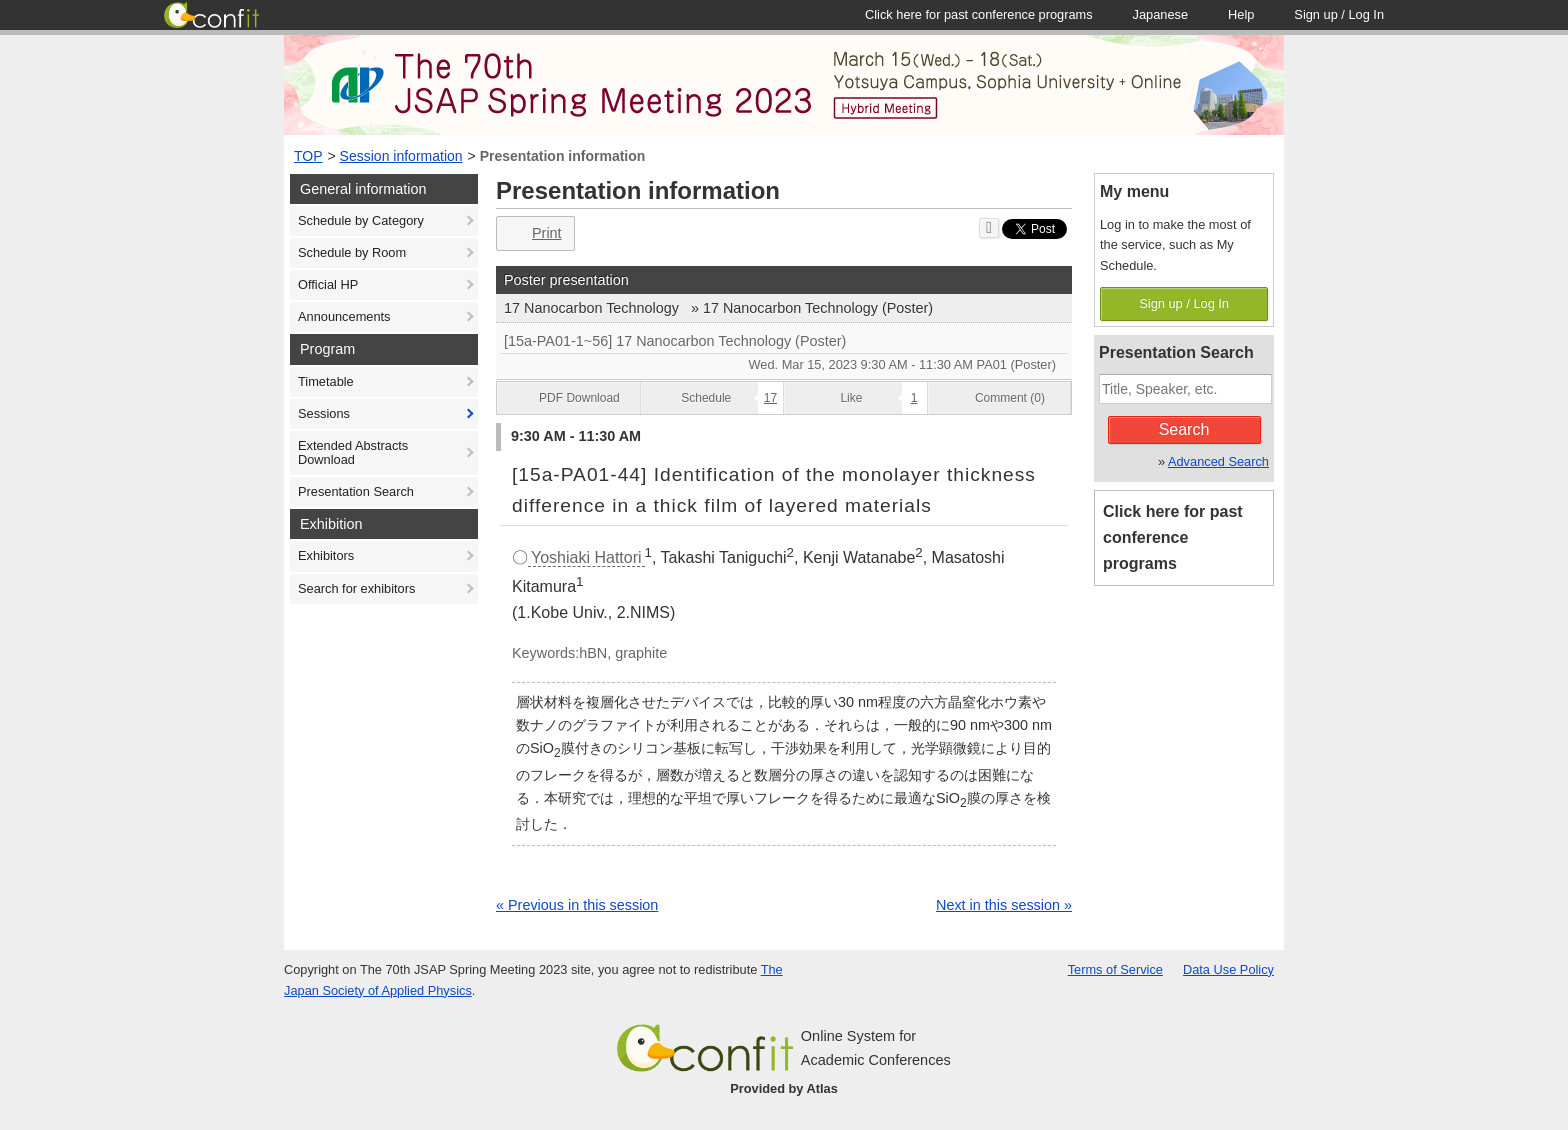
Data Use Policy (1228, 969)
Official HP (328, 284)
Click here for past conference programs (1173, 537)
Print (533, 233)
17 (770, 398)
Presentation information (563, 156)
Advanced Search (1218, 461)
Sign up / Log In (1184, 303)
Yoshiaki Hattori (586, 557)
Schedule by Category (361, 220)
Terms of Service (1115, 969)
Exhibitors (326, 555)
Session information (401, 156)
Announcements (344, 316)
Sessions (324, 413)
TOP (308, 156)
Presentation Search (356, 491)
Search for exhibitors (356, 588)
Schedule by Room (352, 252)
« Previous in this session (577, 905)
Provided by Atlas (784, 1088)
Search (1184, 429)
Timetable (326, 381)
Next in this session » (1004, 905)
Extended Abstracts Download (353, 452)
